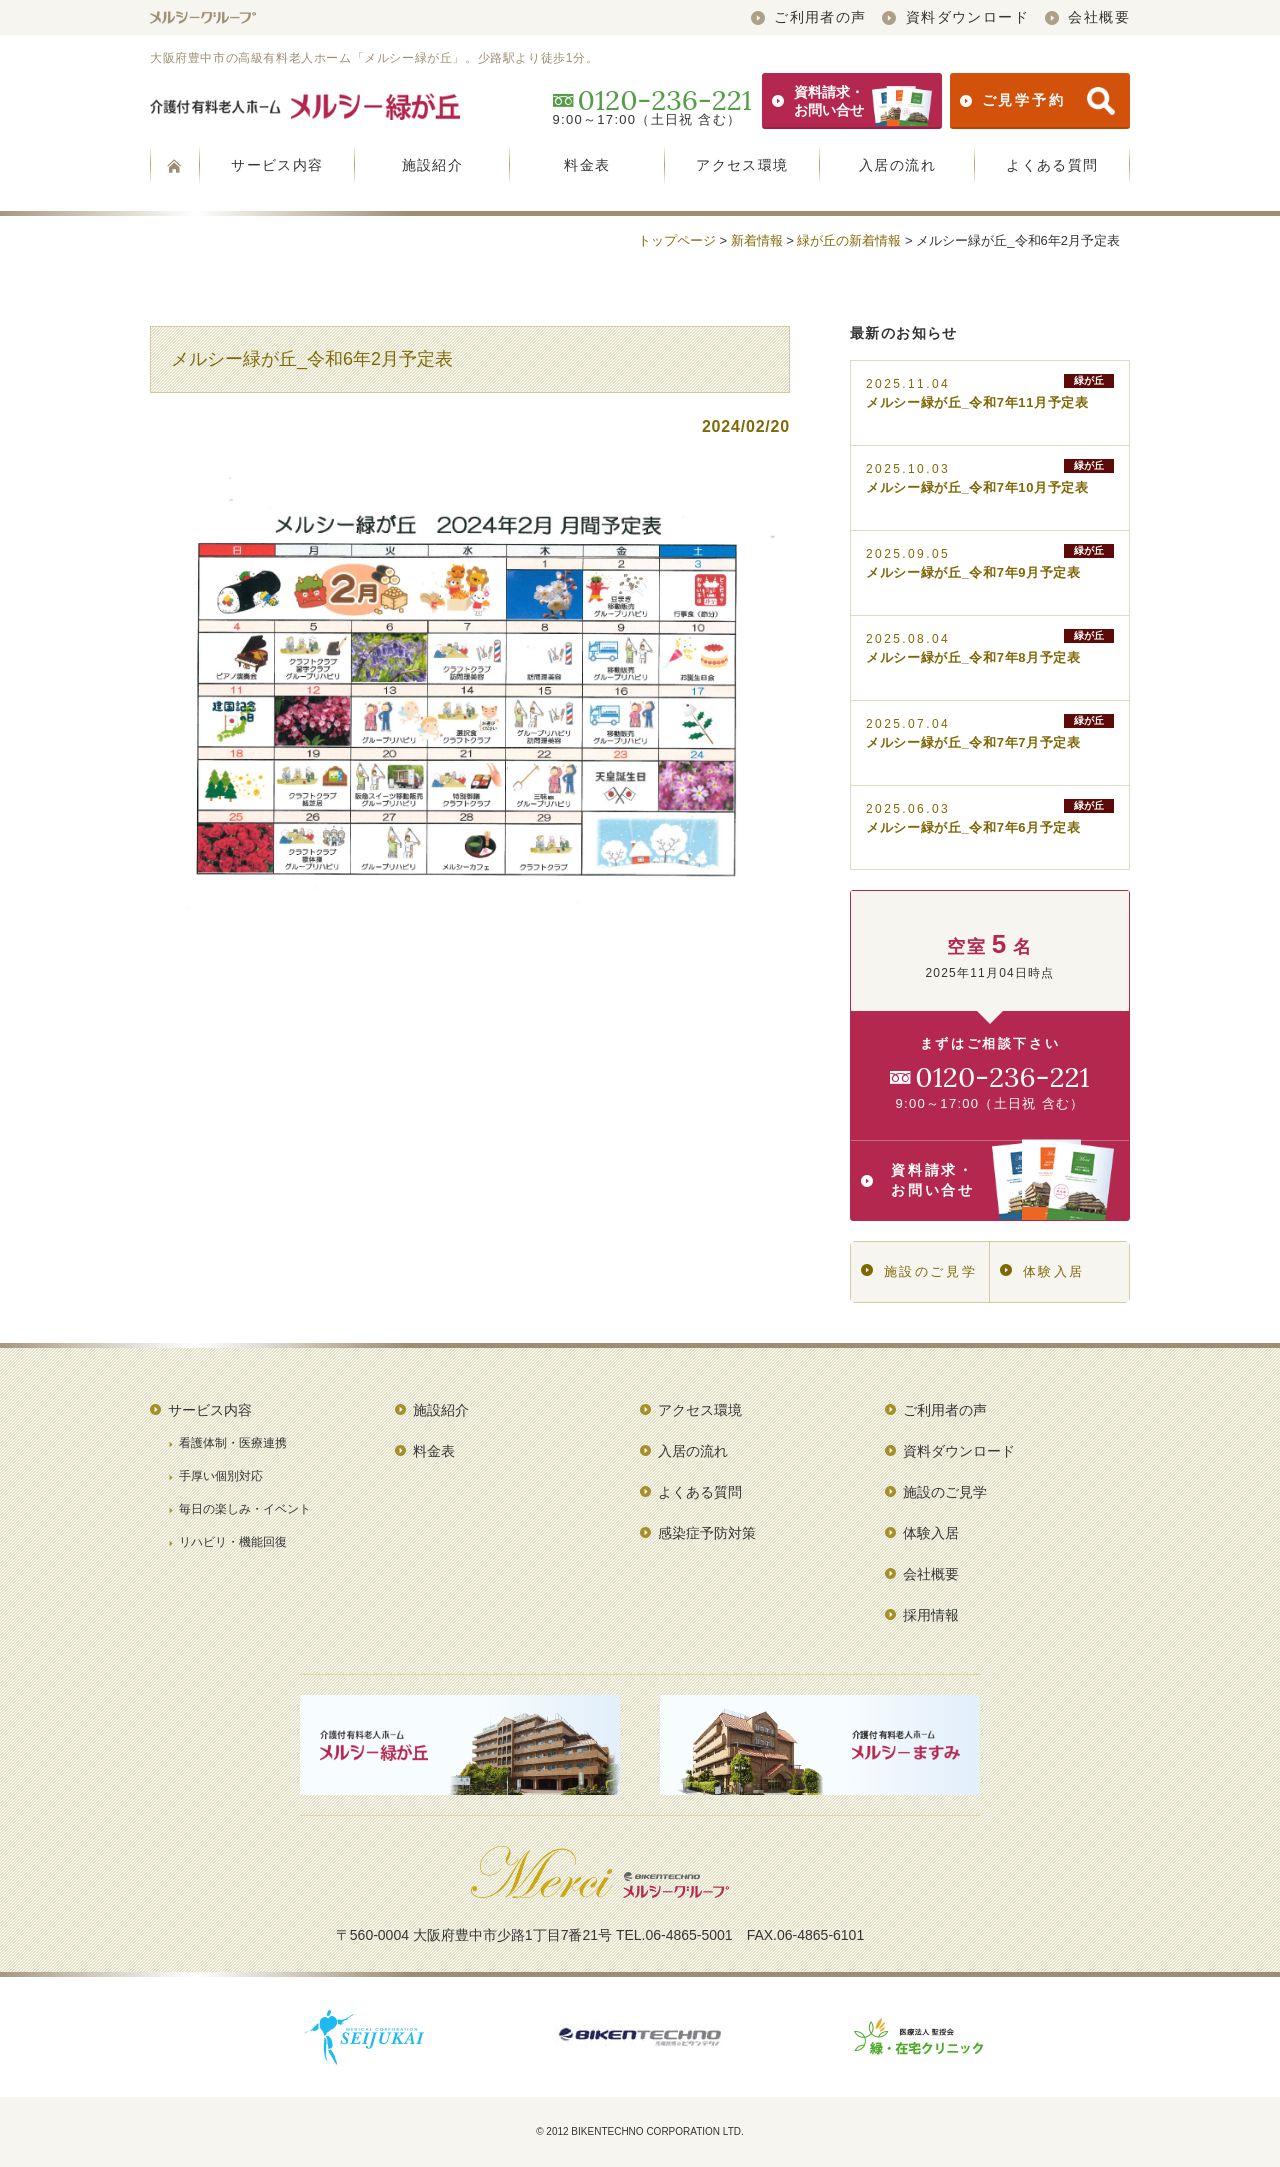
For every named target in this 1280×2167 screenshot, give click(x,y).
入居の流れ (897, 165)
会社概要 (1087, 17)
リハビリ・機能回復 (233, 1542)
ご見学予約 (1037, 101)
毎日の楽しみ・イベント (245, 1509)
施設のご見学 (919, 1271)
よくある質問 (1052, 165)
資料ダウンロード (955, 17)
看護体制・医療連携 (233, 1443)
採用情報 (931, 1615)
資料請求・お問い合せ (852, 101)
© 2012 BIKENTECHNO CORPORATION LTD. (640, 2131)
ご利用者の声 (809, 17)
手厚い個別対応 (221, 1476)
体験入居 (1042, 1271)
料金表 (587, 165)
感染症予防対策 (707, 1533)
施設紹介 (433, 165)
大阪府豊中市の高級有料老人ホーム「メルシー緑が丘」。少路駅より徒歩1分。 (374, 58)
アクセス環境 (742, 165)
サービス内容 (277, 165)
